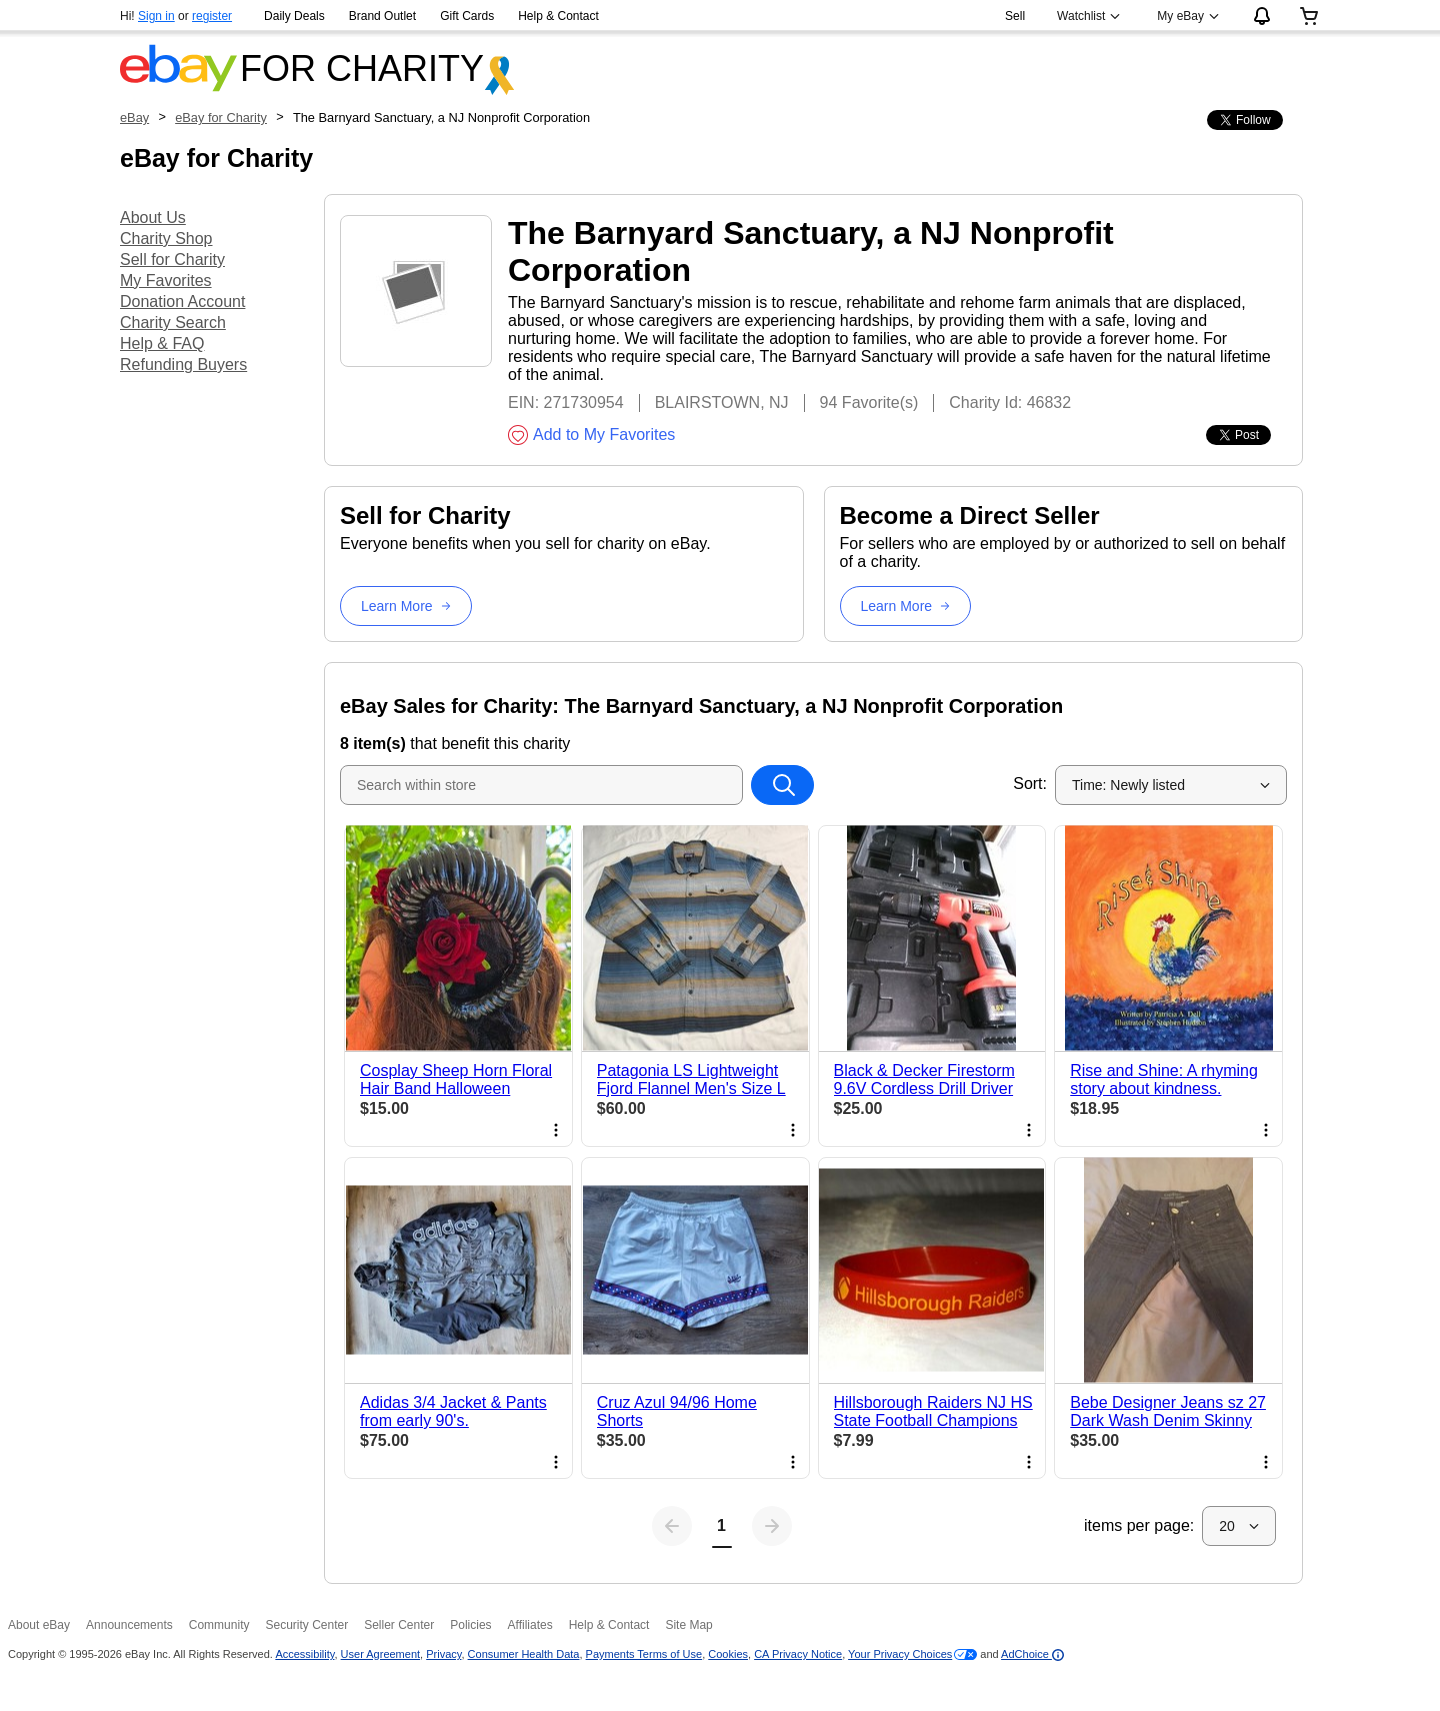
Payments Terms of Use (644, 1654)
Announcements (129, 1625)
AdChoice (1032, 1654)
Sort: (1030, 783)
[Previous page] (672, 1526)
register (212, 16)
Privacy (443, 1654)
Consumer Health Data (524, 1654)
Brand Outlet (382, 16)
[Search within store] (782, 785)
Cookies (728, 1654)
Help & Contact (558, 16)
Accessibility (304, 1654)
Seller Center (399, 1625)
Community (219, 1625)
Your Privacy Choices (900, 1654)
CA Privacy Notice (798, 1654)
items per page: (1139, 1525)
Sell (1015, 16)
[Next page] (772, 1526)
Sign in (156, 16)
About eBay (39, 1625)
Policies (470, 1625)
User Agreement (380, 1654)
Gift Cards (467, 16)
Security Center (306, 1625)
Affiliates (530, 1625)
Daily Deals (294, 16)
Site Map (688, 1625)
